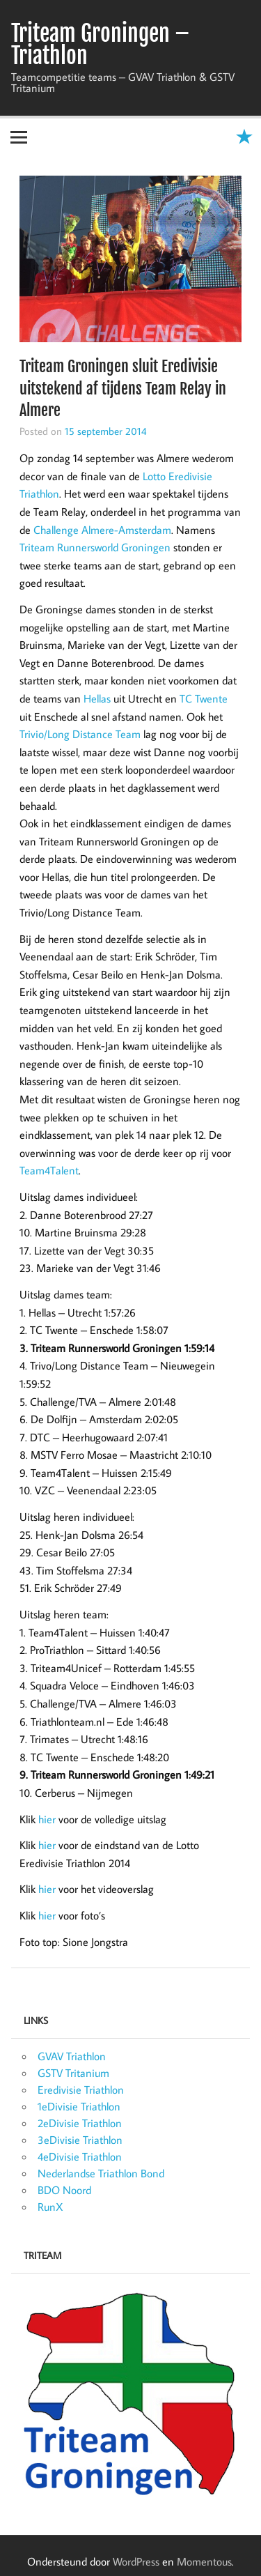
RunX (50, 2207)
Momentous (204, 2561)
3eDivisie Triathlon (80, 2140)
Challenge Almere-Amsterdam (102, 530)
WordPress (136, 2561)
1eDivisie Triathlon (79, 2106)
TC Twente (204, 698)
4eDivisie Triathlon (80, 2156)
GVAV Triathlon (72, 2056)
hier (47, 1819)
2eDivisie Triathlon (80, 2123)
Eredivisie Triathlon (81, 2089)
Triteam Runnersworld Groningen (95, 547)
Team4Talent (49, 1170)
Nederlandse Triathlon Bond (101, 2173)
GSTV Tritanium (73, 2073)
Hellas (97, 698)
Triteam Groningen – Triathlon (100, 45)
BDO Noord (64, 2190)
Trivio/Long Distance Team (80, 734)
